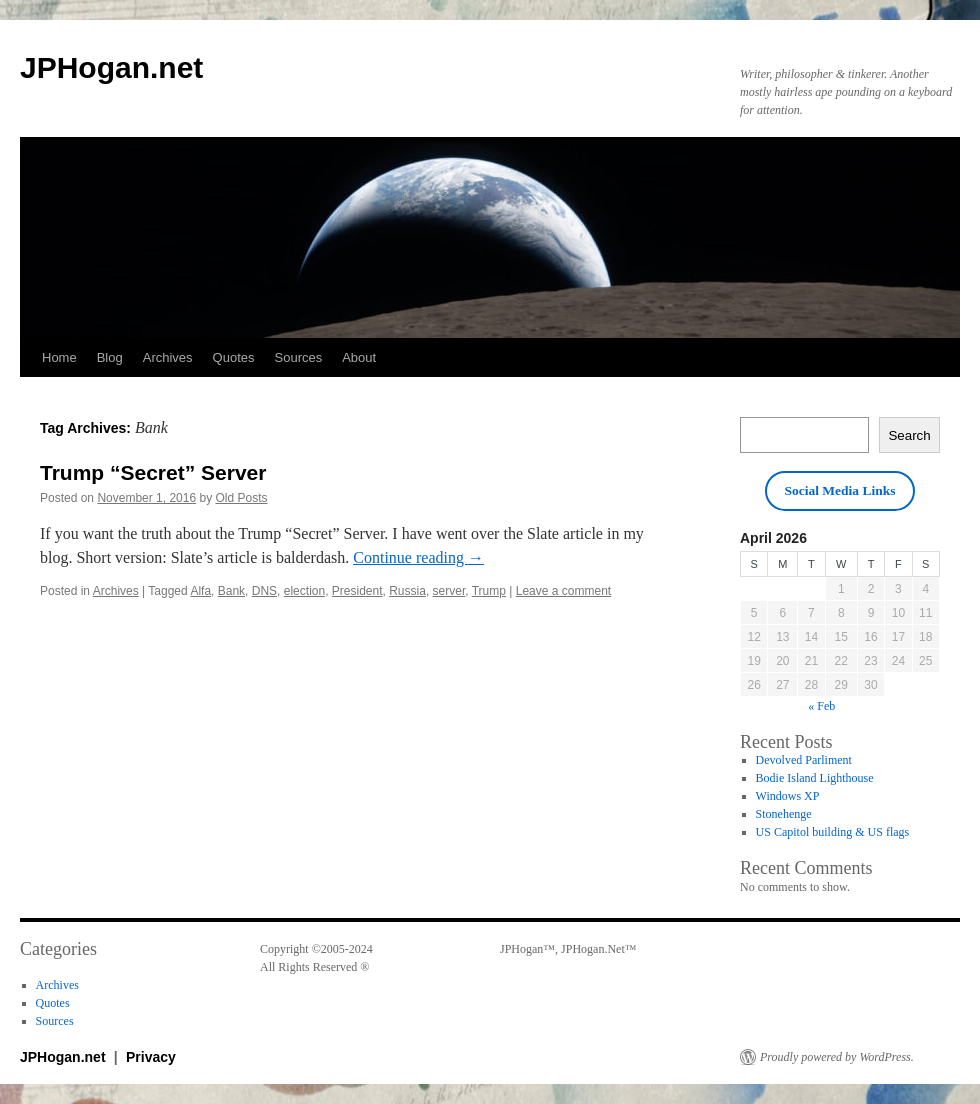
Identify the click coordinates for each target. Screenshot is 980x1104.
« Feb (821, 706)
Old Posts (242, 498)
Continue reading (418, 557)
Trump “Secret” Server (153, 472)
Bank (231, 591)
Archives (168, 357)
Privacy (151, 1057)
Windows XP (788, 796)
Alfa (200, 591)
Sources (299, 357)
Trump (489, 591)
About (359, 357)
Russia (407, 591)
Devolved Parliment (804, 760)
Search (909, 435)
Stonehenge (784, 814)
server (449, 591)
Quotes (234, 357)
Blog (110, 357)
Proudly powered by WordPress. (837, 1057)
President (357, 591)
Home (59, 357)
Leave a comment (563, 591)
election (304, 591)
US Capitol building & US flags (833, 832)
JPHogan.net (111, 67)
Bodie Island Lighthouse (815, 778)
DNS (264, 591)
